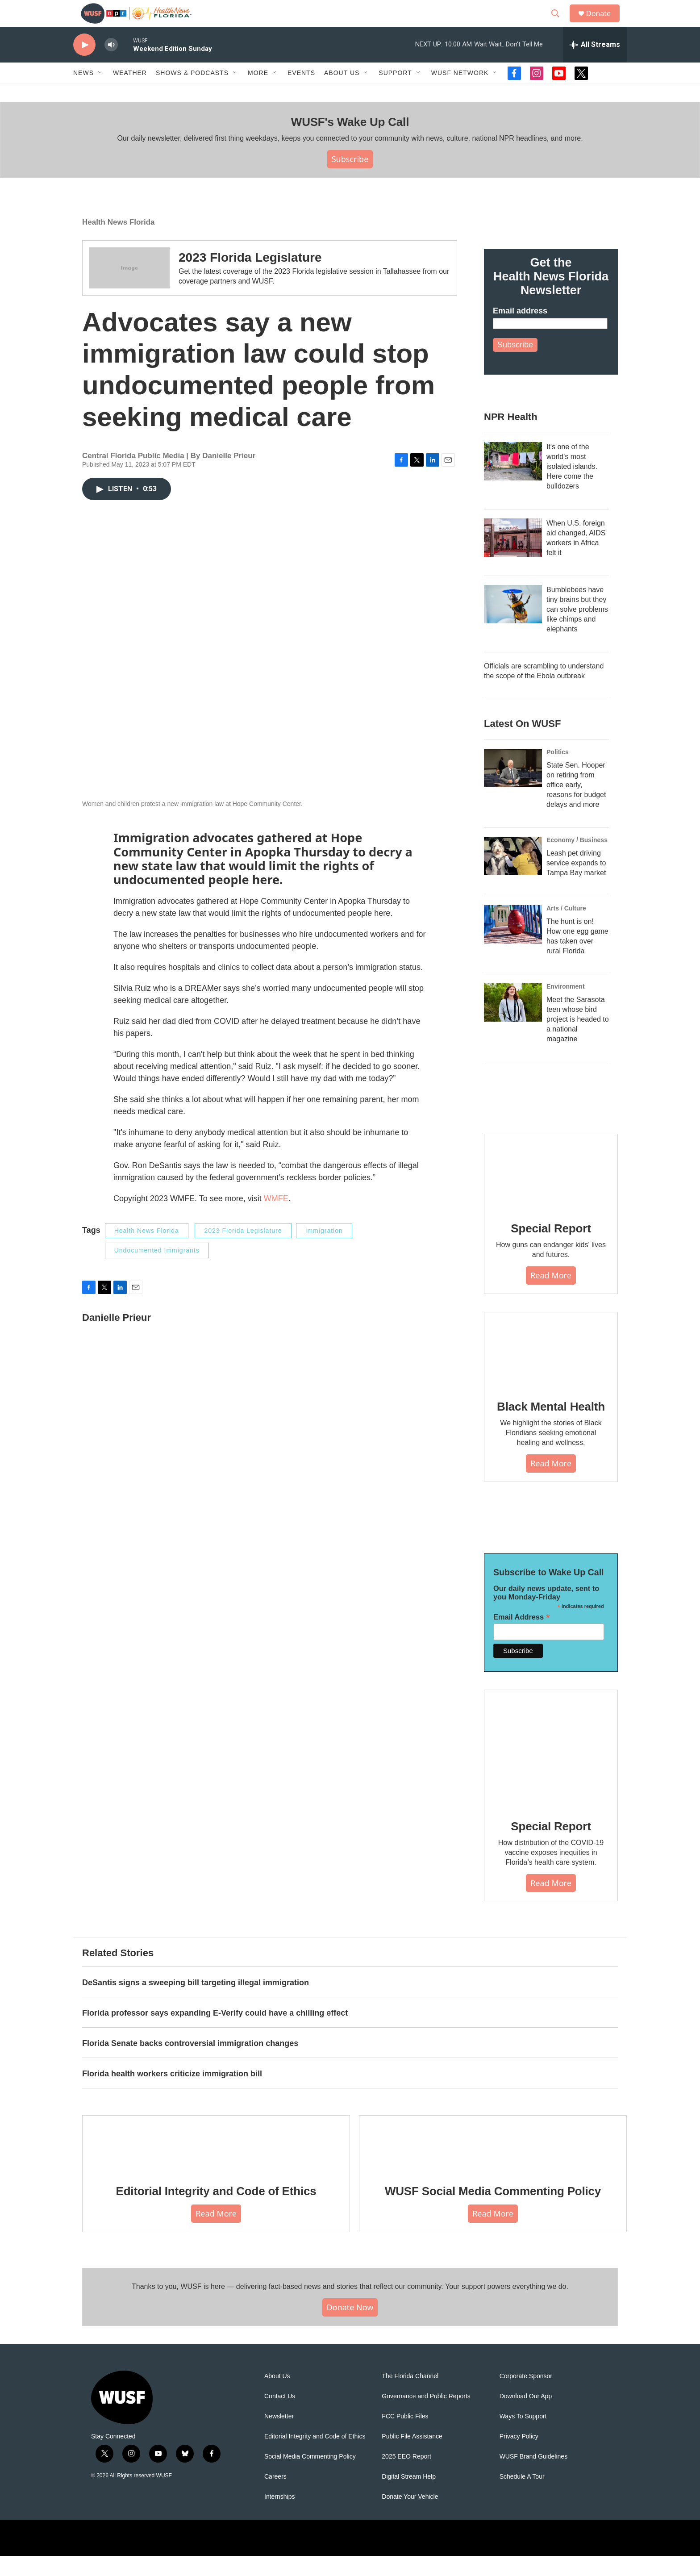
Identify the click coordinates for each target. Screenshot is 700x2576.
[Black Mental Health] (550, 1369)
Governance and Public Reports (426, 2416)
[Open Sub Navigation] (100, 92)
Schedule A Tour (522, 2496)
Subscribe (350, 179)
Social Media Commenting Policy (310, 2476)
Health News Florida (118, 242)
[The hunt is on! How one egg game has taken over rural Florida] (513, 944)
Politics (557, 772)
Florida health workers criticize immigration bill (172, 2093)
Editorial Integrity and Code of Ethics (216, 2211)
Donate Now (350, 2327)
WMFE (276, 1218)
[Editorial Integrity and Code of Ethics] (216, 2163)
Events (301, 92)
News (83, 92)
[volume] (111, 65)
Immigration (324, 1250)
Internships (279, 2516)
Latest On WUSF (522, 743)
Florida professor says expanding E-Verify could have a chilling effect (215, 2033)
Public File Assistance (412, 2456)
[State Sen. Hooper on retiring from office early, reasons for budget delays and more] (513, 788)
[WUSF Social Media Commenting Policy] (492, 2163)
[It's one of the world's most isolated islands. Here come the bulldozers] (513, 481)
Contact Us (279, 2416)
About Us (277, 2396)
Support (395, 92)
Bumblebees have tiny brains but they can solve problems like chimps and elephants (577, 629)
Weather (130, 92)
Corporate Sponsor (526, 2396)
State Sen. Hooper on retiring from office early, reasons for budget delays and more (576, 804)
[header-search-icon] (559, 24)
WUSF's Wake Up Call (350, 142)
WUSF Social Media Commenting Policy (493, 2211)
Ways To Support (523, 2436)
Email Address (521, 1637)
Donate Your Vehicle (410, 2516)
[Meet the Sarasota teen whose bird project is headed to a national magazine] (513, 1022)
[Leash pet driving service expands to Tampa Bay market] (513, 876)
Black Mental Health (551, 1426)
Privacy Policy (519, 2456)
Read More (550, 1295)
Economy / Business (577, 860)
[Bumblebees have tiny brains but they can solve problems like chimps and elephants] (513, 624)
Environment (565, 1006)
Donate (604, 23)
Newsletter (279, 2436)
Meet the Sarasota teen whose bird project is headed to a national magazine (577, 1039)
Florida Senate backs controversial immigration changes (190, 2063)
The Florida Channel (410, 2396)
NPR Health (511, 437)
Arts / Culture (566, 928)
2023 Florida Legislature (250, 277)
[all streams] (595, 65)
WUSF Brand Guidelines (534, 2476)
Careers (275, 2496)
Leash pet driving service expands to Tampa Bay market (576, 883)
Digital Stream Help (409, 2496)
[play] (84, 65)
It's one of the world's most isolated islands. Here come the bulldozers (571, 486)
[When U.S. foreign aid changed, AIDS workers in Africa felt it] (513, 558)
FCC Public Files (405, 2436)
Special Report (551, 1248)
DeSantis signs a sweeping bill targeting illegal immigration (195, 2002)
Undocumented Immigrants (157, 1270)
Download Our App (526, 2416)
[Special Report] (550, 1191)
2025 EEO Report (406, 2476)
